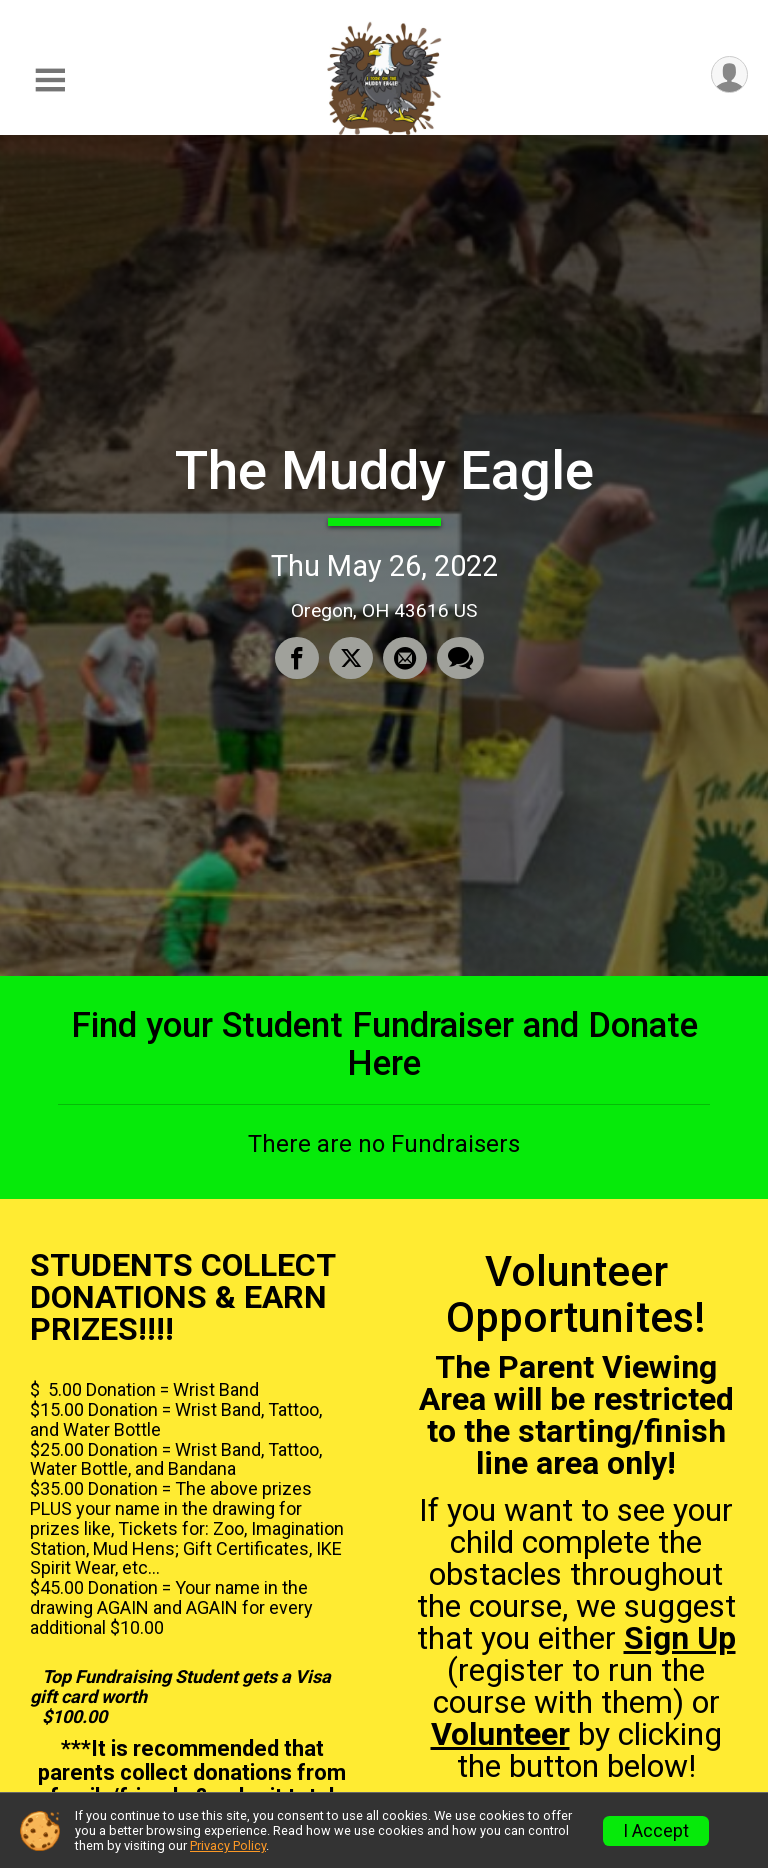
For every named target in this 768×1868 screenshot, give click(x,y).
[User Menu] (729, 74)
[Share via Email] (405, 658)
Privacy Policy (228, 1845)
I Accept (656, 1831)
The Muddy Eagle (384, 470)
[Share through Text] (460, 658)
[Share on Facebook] (297, 658)
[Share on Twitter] (351, 658)
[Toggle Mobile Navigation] (50, 80)
